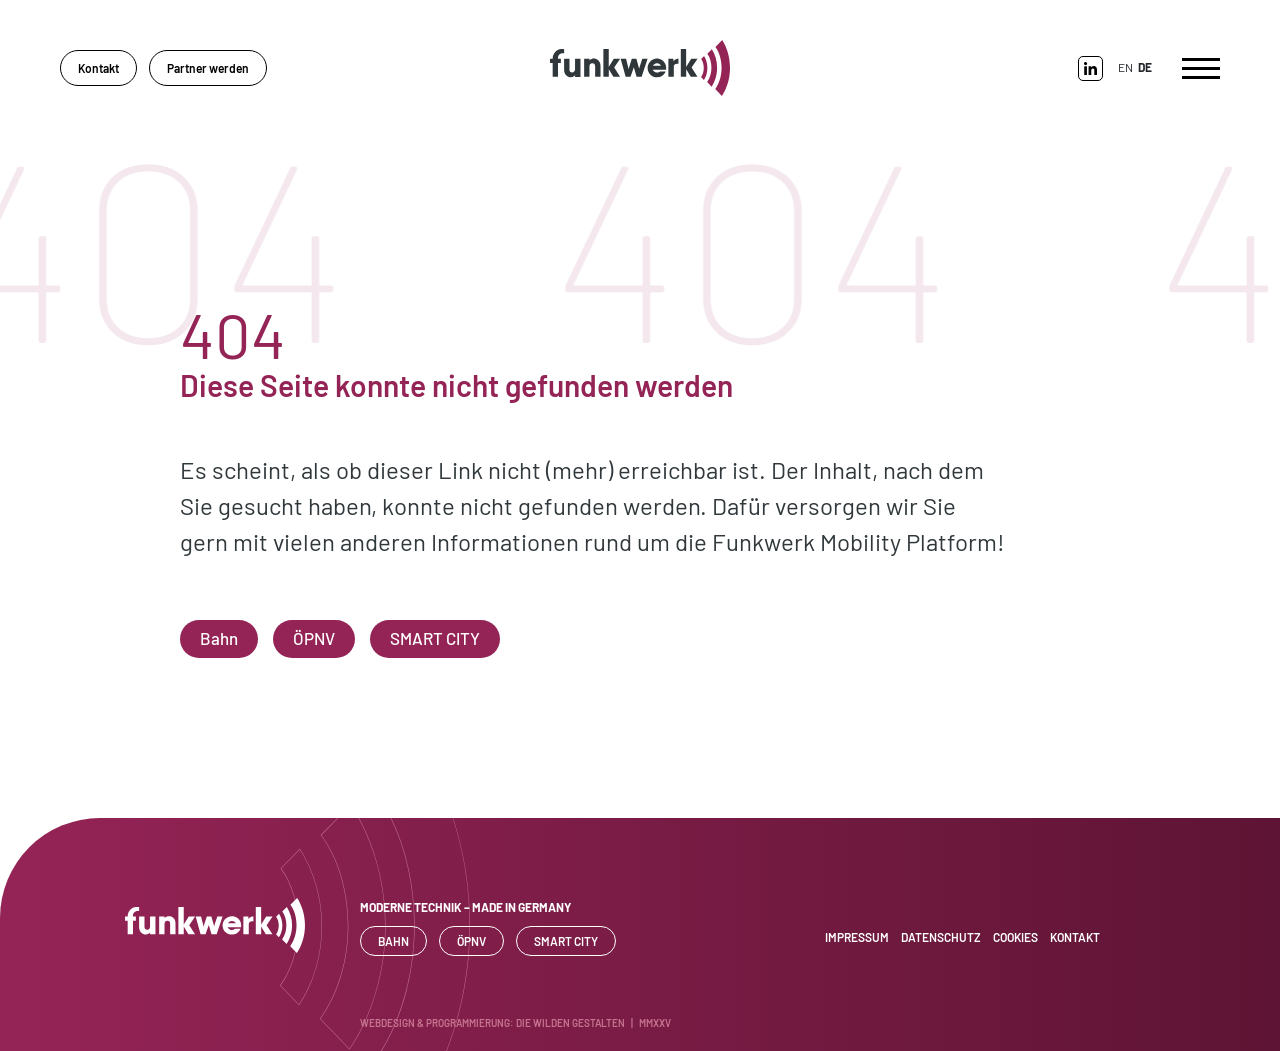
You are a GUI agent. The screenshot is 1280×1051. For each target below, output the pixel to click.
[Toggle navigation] (1201, 68)
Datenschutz (941, 937)
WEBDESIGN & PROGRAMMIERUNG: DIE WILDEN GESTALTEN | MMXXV (515, 1023)
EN (1125, 67)
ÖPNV (314, 638)
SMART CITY (435, 638)
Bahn (219, 638)
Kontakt (98, 68)
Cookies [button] (1015, 937)
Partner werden (208, 68)
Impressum (857, 937)
